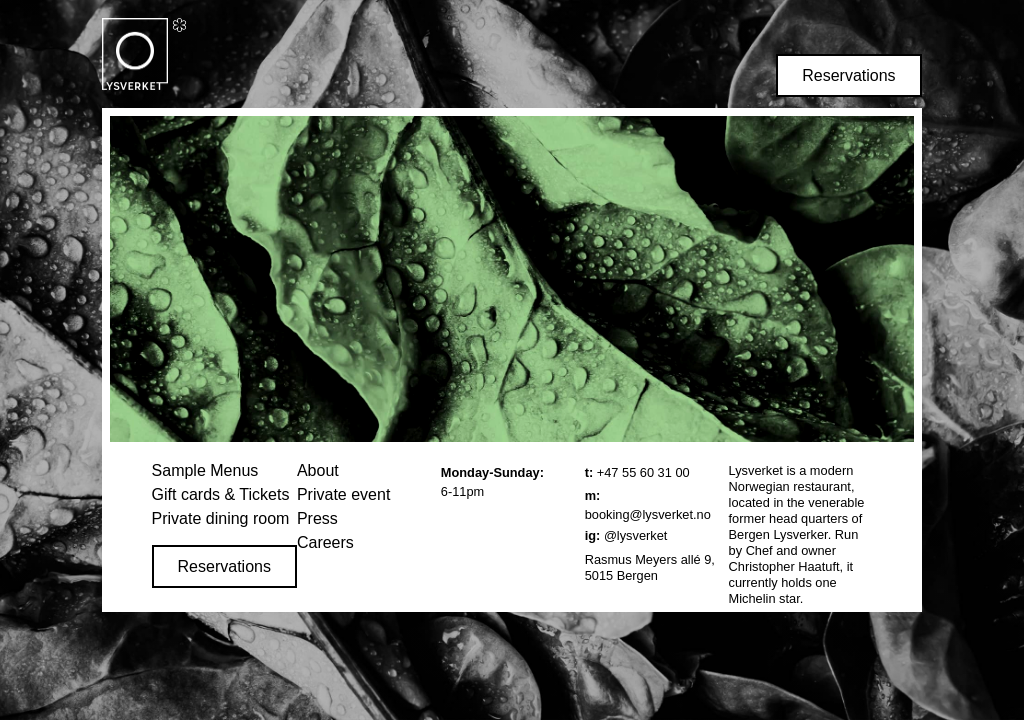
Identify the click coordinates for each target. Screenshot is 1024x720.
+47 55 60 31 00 (643, 472)
